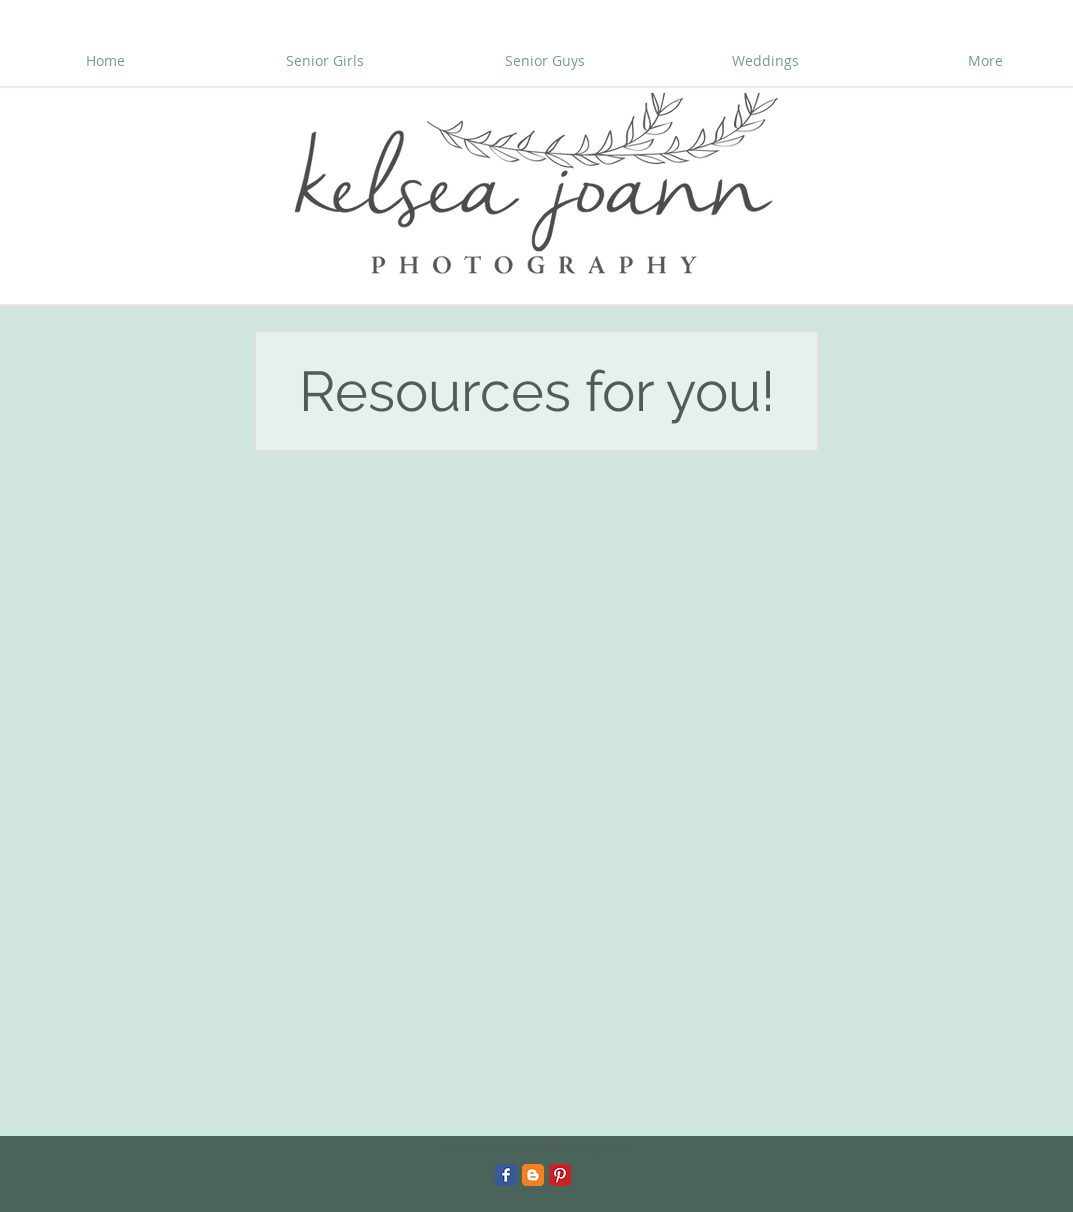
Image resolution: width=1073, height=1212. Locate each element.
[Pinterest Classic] (560, 1175)
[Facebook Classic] (506, 1175)
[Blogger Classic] (533, 1175)
